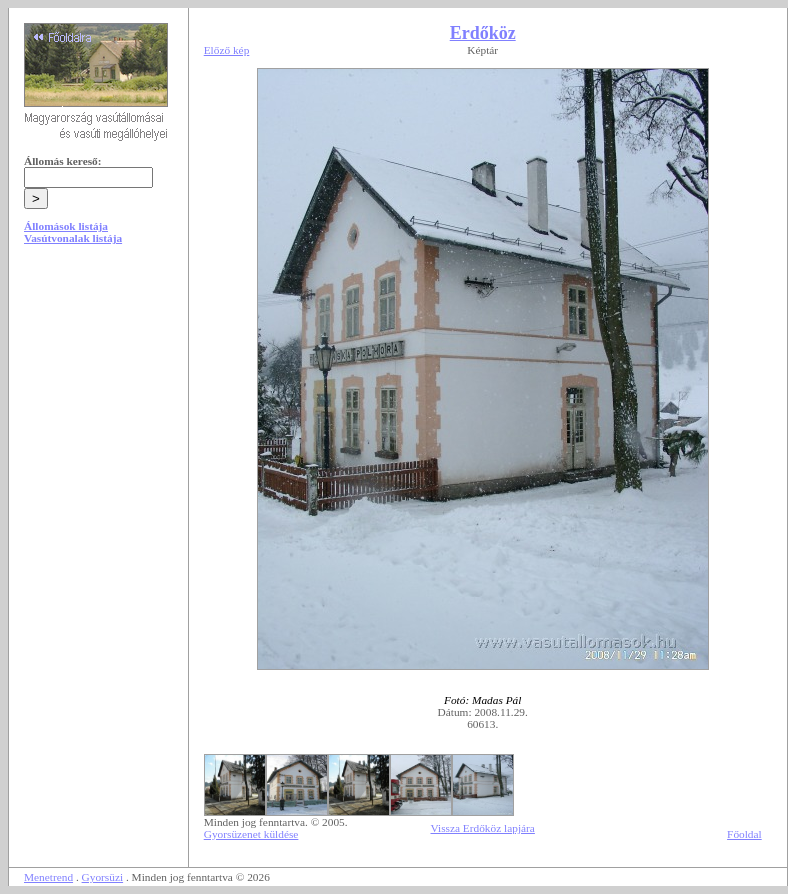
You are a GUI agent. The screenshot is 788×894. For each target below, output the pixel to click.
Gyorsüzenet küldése (251, 834)
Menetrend (48, 877)
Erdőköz (483, 33)
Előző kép (227, 50)
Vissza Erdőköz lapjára (483, 828)
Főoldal (744, 834)
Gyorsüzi (103, 877)
